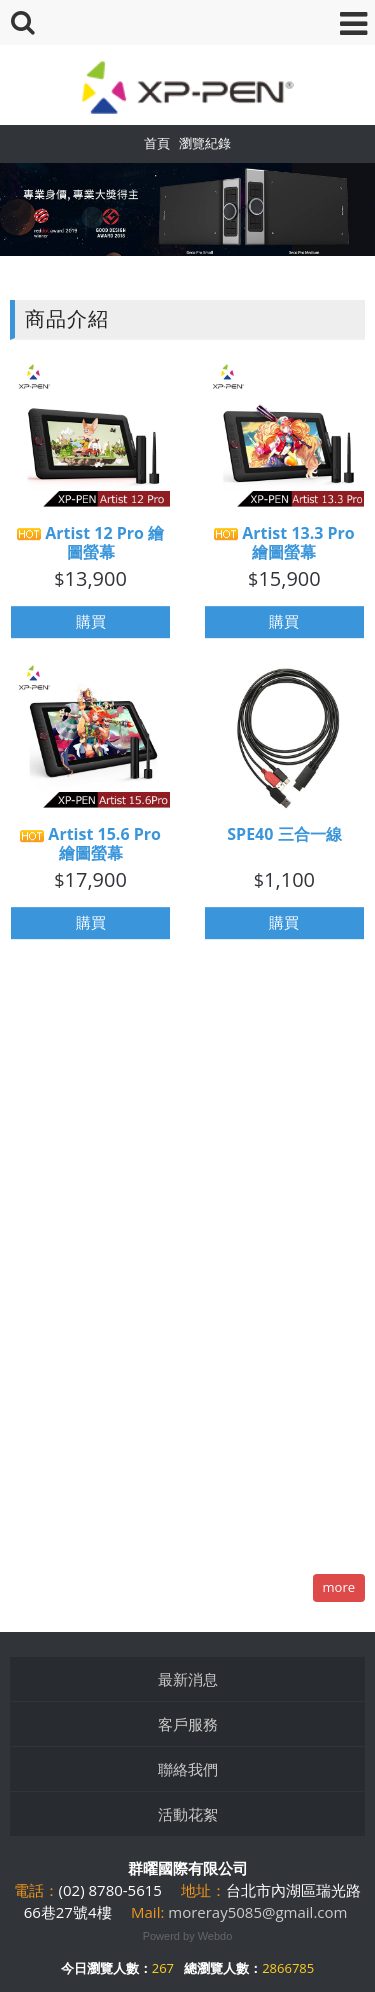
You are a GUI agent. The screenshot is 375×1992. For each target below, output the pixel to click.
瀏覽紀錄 (205, 143)
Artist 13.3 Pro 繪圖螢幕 (284, 550)
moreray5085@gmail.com (257, 1912)
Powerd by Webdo (188, 1936)
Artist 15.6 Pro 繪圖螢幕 (90, 851)
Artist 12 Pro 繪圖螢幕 (90, 550)
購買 (91, 629)
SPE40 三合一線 (284, 841)
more (339, 1587)
